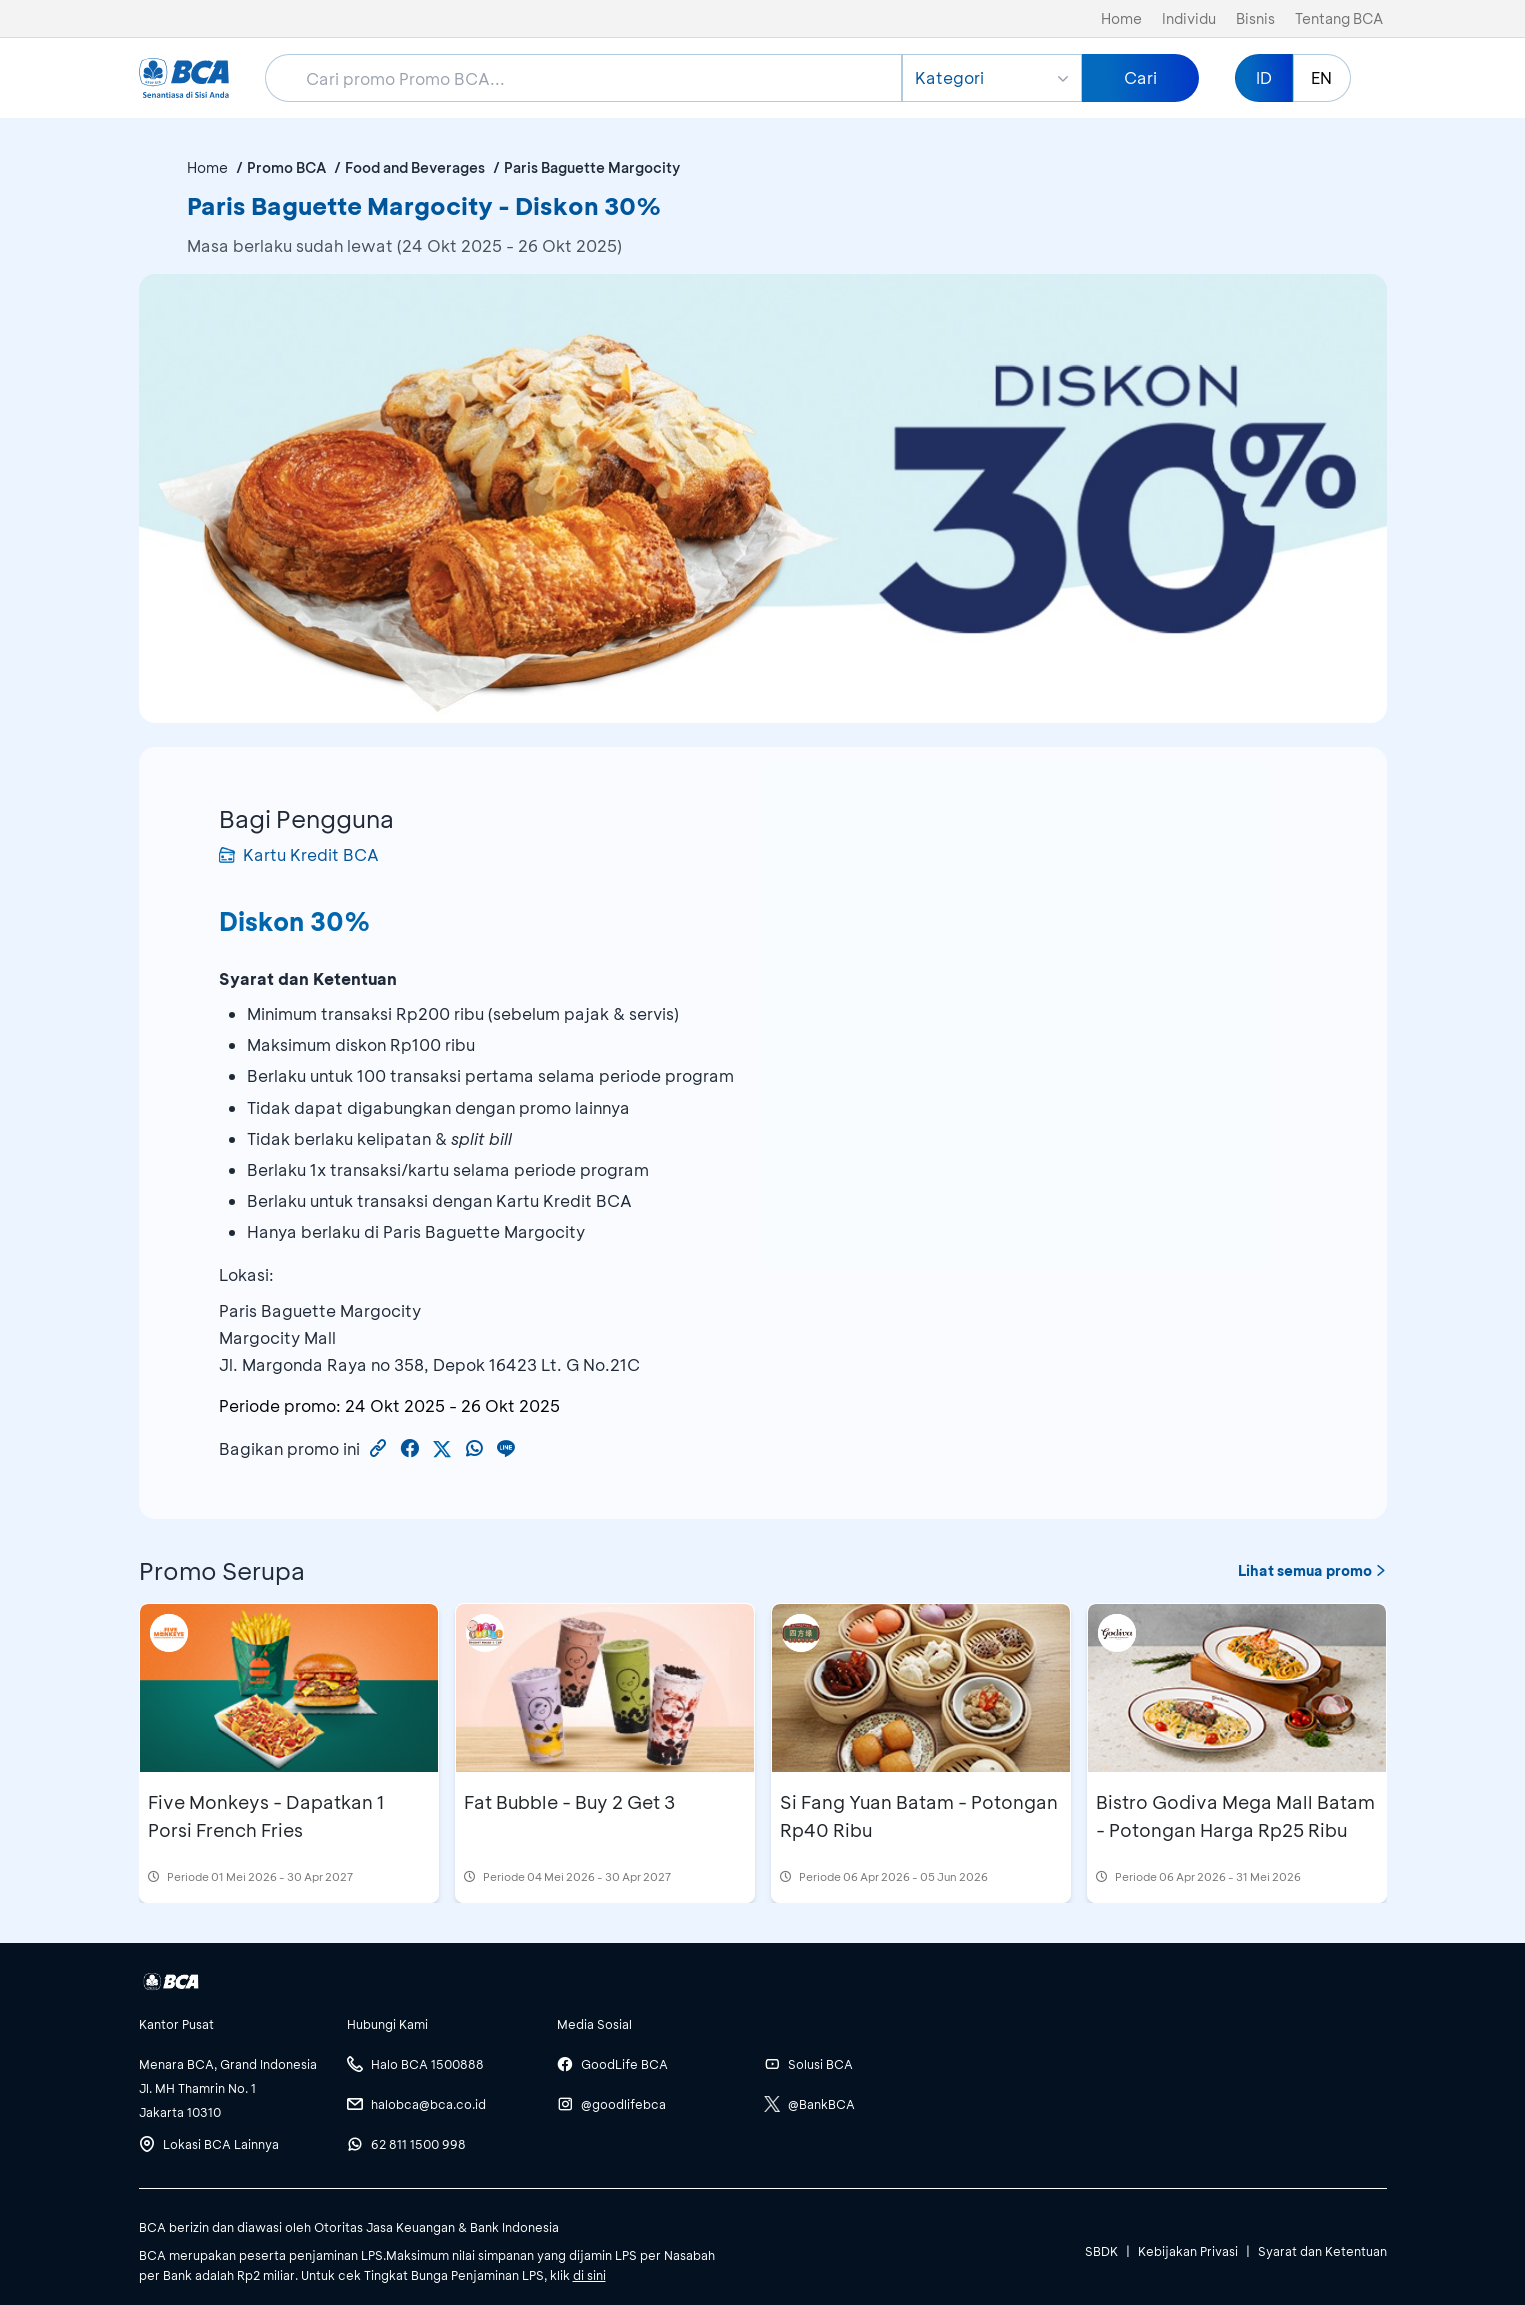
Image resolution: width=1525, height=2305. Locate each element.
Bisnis (1255, 18)
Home (1121, 18)
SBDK (1101, 2251)
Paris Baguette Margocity (592, 167)
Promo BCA (286, 167)
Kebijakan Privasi (1188, 2251)
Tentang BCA (1339, 18)
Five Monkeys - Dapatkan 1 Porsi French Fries (266, 1816)
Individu (1189, 18)
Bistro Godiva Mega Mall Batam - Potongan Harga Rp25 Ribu (1235, 1816)
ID (1264, 77)
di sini (589, 2275)
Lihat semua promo (1312, 1570)
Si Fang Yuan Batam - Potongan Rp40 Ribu (919, 1816)
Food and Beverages (415, 167)
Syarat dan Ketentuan (1322, 2251)
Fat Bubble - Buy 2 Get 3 (569, 1802)
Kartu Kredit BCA (299, 854)
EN (1321, 77)
